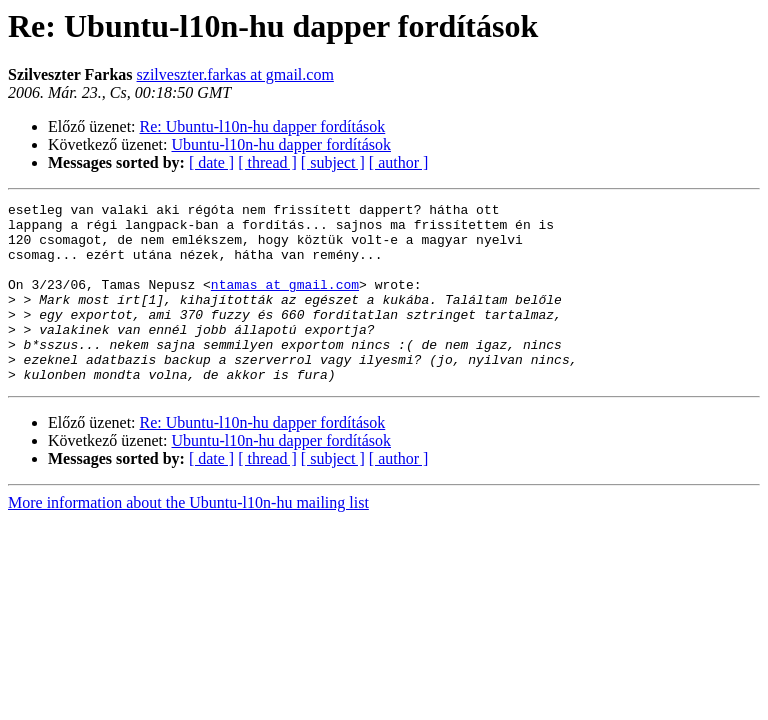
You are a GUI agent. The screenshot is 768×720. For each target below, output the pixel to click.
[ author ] (399, 162)
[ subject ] (333, 162)
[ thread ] (267, 162)
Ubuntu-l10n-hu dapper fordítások (282, 144)
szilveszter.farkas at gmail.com (235, 74)
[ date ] (211, 162)
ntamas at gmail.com (285, 302)
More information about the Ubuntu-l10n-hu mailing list (188, 538)
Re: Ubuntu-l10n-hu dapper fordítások (263, 126)
